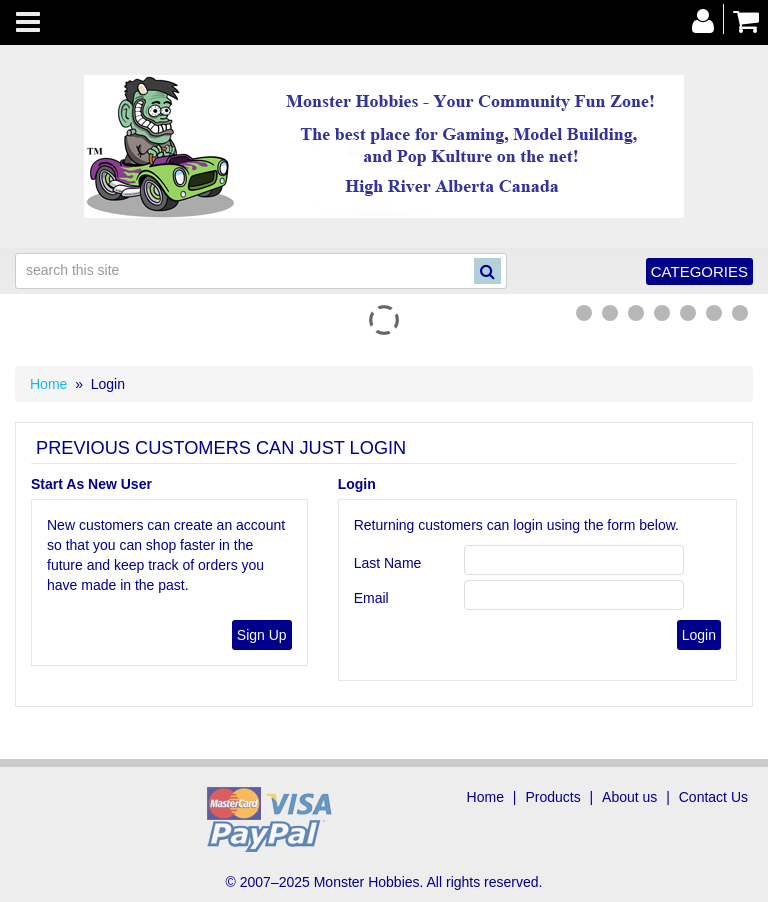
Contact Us (713, 797)
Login (357, 484)
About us (629, 797)
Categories (699, 271)
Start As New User (91, 484)
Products (552, 797)
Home (48, 384)
